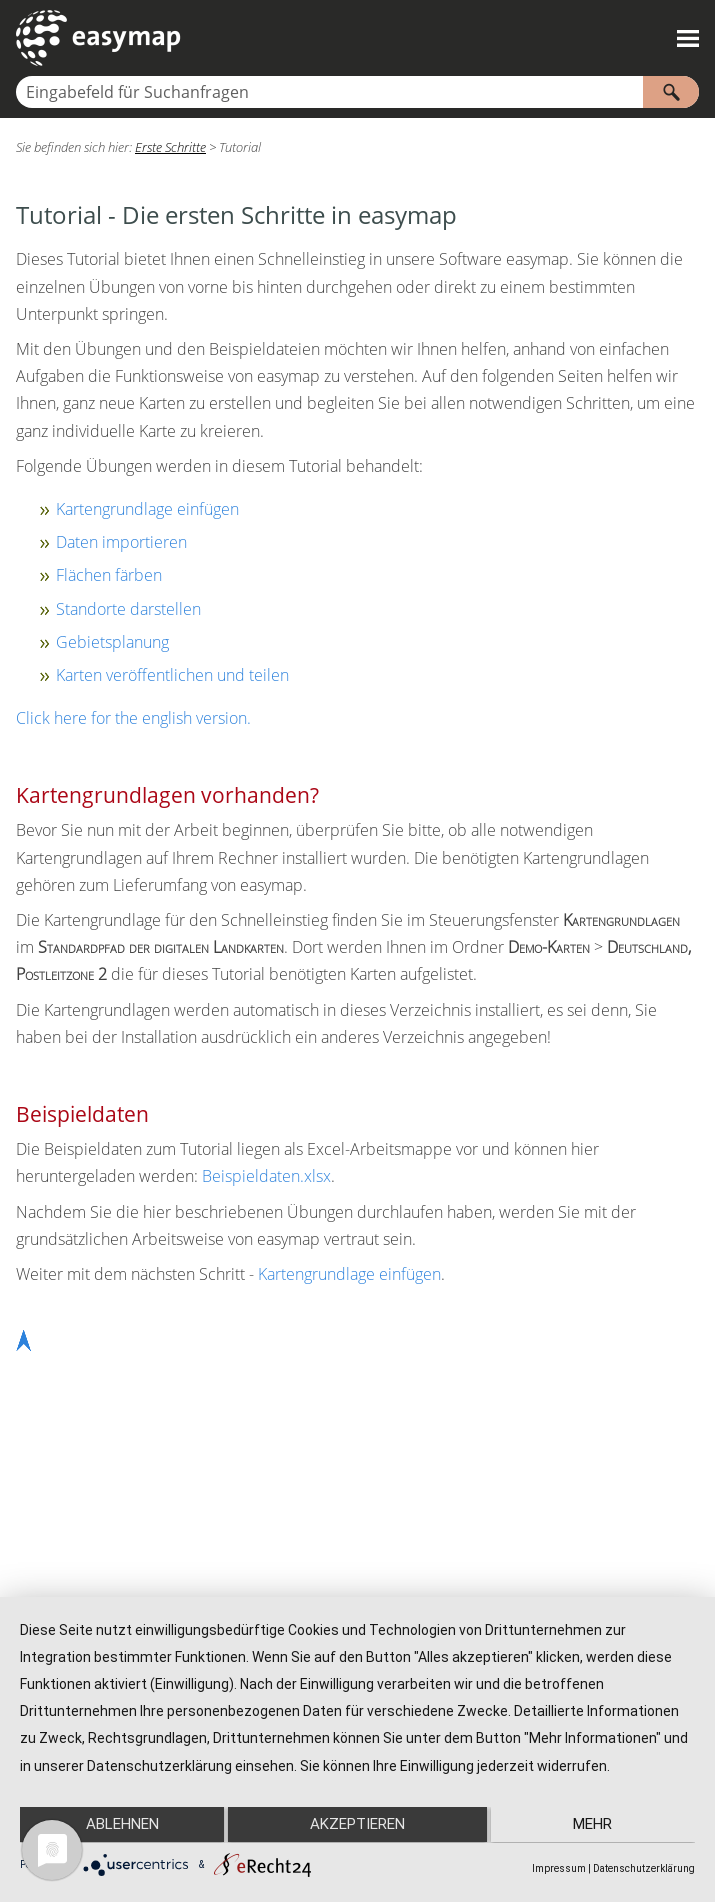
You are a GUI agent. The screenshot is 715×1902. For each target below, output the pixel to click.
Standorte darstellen (128, 609)
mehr (594, 1825)
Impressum (559, 1868)
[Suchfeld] (357, 92)
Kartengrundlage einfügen (147, 509)
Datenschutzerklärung (644, 1868)
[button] (671, 92)
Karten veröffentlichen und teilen (172, 675)
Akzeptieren (357, 1825)
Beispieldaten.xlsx (266, 1176)
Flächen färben (109, 575)
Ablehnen (120, 1825)
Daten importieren (121, 542)
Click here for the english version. (133, 718)
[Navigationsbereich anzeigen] (688, 38)
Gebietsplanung (112, 642)
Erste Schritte (170, 147)
